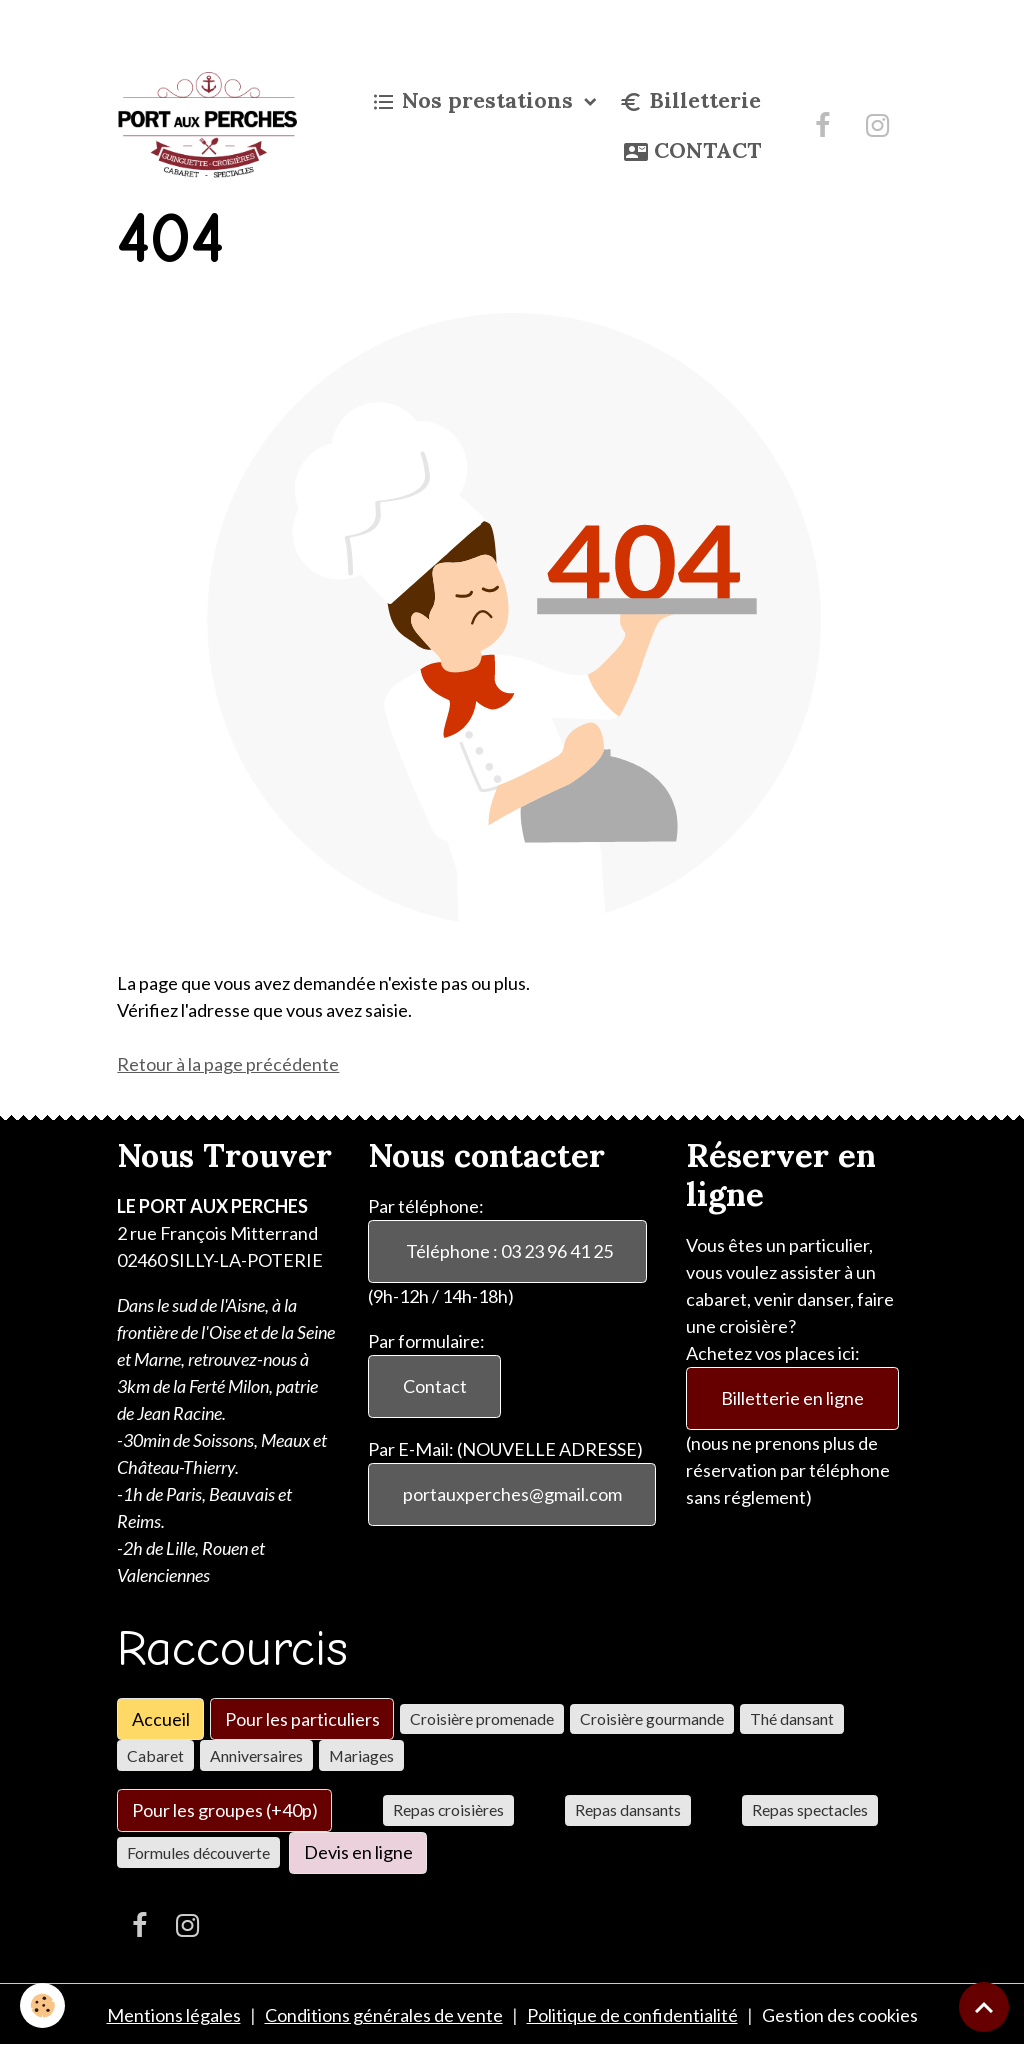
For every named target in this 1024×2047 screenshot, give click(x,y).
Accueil (161, 1719)
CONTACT (692, 151)
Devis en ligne (358, 1852)
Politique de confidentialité (632, 2015)
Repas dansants (628, 1809)
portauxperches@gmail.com (512, 1494)
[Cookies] (42, 2005)
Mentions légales (174, 2015)
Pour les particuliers (302, 1719)
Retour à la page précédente (228, 1064)
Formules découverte (198, 1852)
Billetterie (690, 101)
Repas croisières (448, 1809)
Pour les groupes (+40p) (225, 1810)
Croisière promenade (482, 1718)
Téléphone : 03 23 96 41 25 (508, 1251)
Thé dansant (792, 1718)
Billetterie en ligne (792, 1398)
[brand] (207, 125)
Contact (435, 1386)
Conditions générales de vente (384, 2015)
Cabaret (155, 1755)
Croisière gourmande (652, 1718)
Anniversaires (256, 1755)
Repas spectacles (810, 1809)
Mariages (361, 1755)
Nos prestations (475, 101)
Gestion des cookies (840, 2015)
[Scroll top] (984, 2007)
